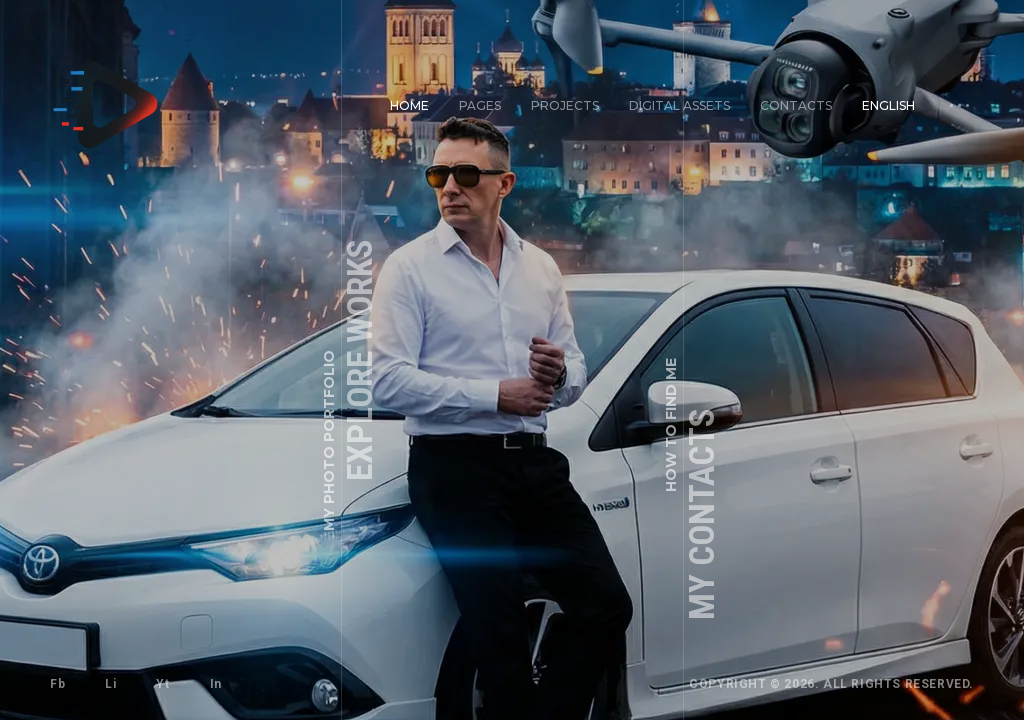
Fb (57, 684)
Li (110, 684)
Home (409, 105)
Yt (162, 684)
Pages (480, 105)
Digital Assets (679, 105)
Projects (565, 105)
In (216, 684)
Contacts (796, 105)
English (888, 105)
